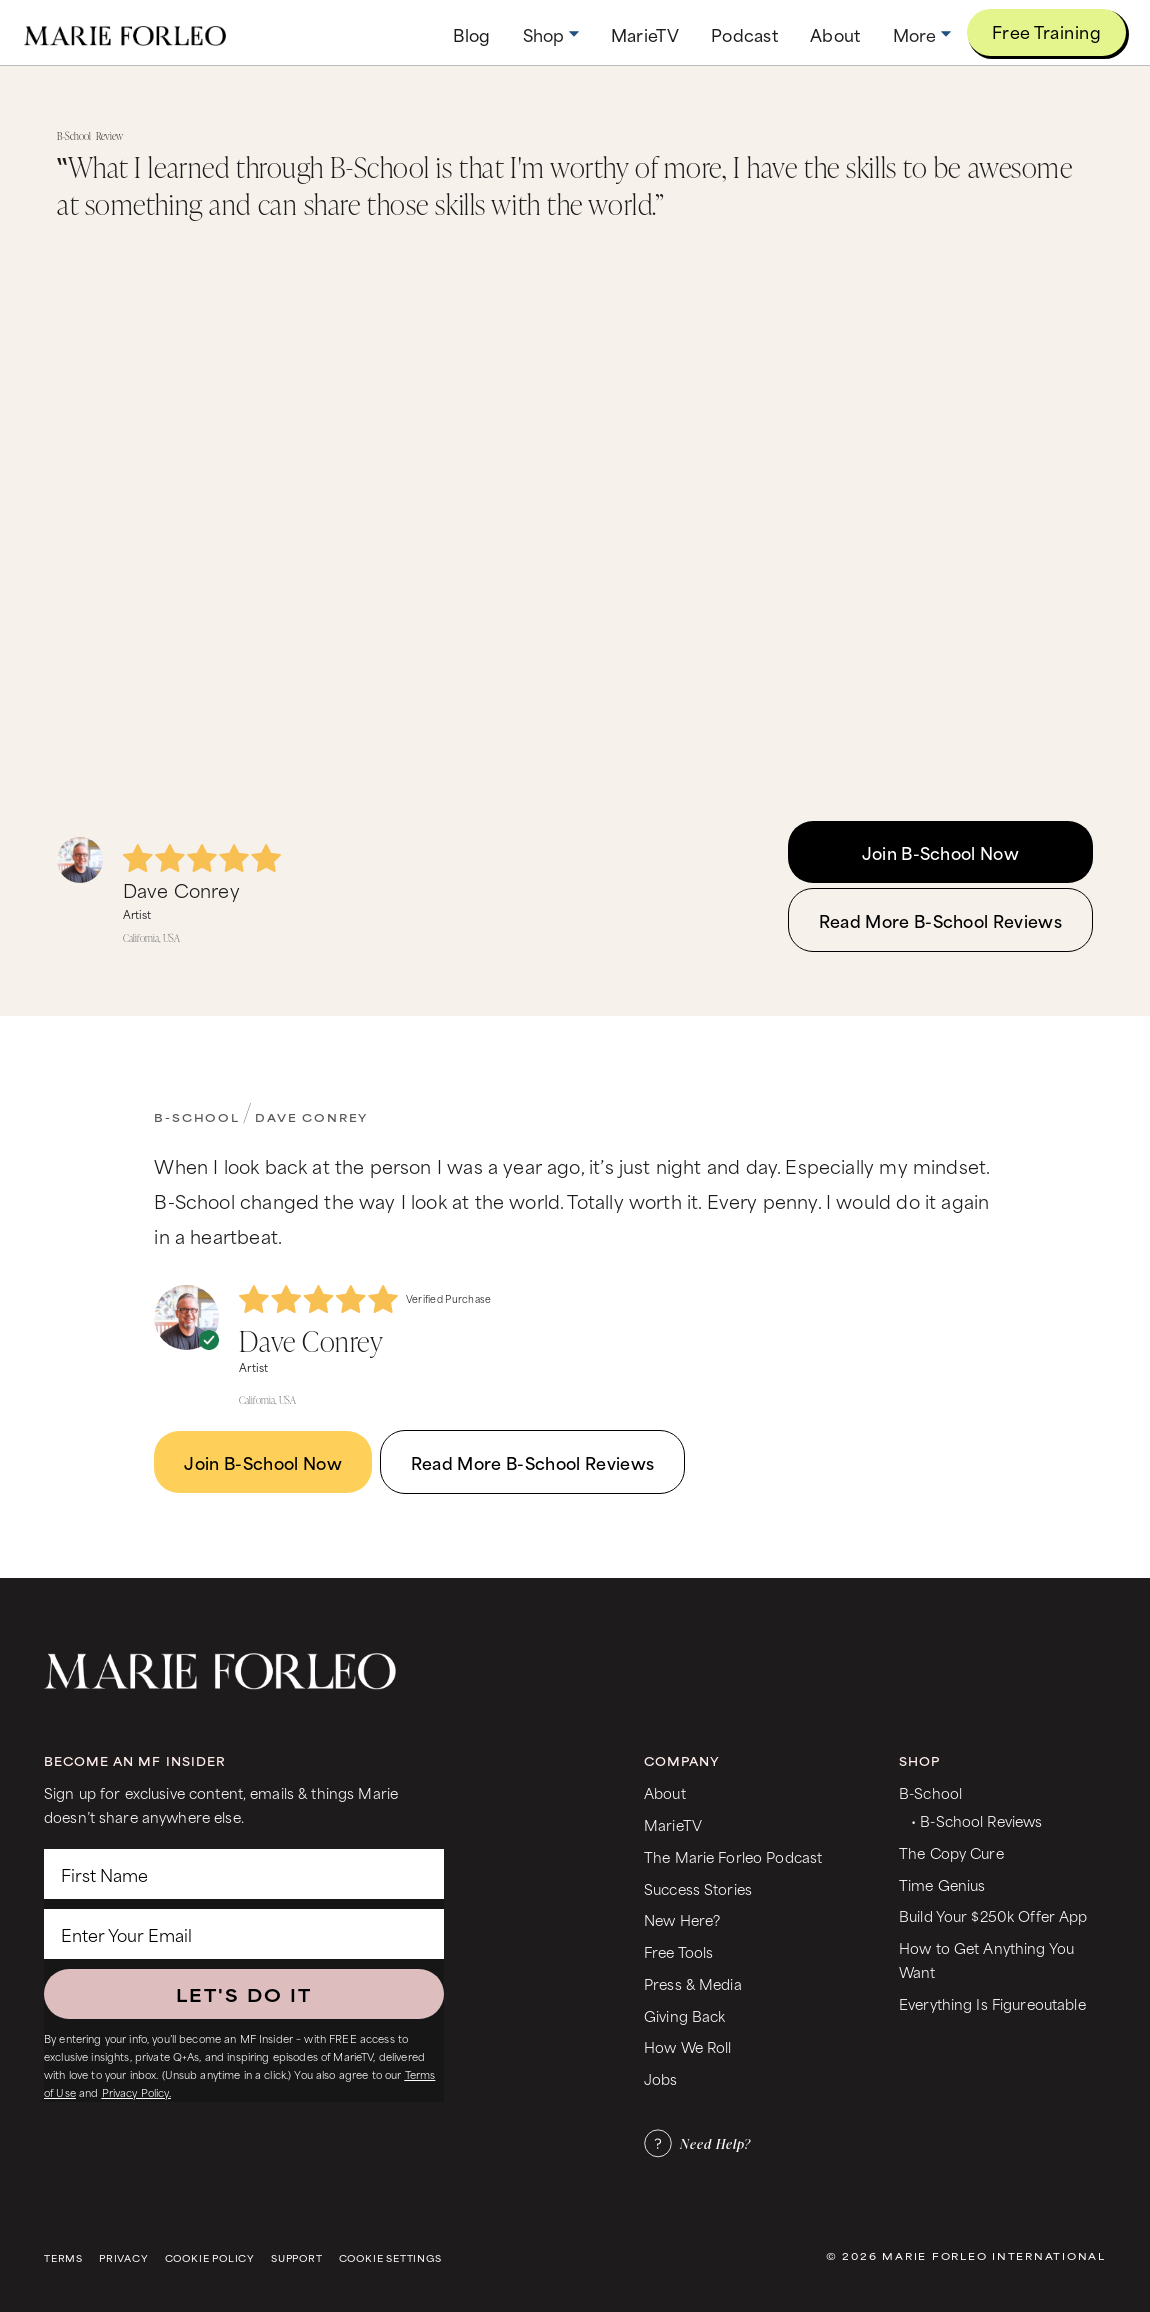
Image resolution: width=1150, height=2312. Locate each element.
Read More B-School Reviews (940, 920)
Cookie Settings (390, 2258)
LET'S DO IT (244, 1994)
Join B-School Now (940, 852)
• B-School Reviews (976, 1820)
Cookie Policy (210, 2258)
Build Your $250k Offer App (993, 1915)
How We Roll (688, 2046)
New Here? (682, 1919)
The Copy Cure (951, 1852)
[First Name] (244, 1874)
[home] (125, 32)
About (665, 1792)
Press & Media (693, 1983)
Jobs (661, 2078)
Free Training (1046, 31)
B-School (196, 1117)
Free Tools (678, 1951)
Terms (63, 2258)
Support (297, 2258)
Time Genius (942, 1884)
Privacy (124, 2258)
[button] (551, 34)
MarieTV (673, 1824)
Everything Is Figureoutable (992, 2003)
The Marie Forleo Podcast (733, 1856)
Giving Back (685, 2015)
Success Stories (698, 1888)
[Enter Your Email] (244, 1934)
